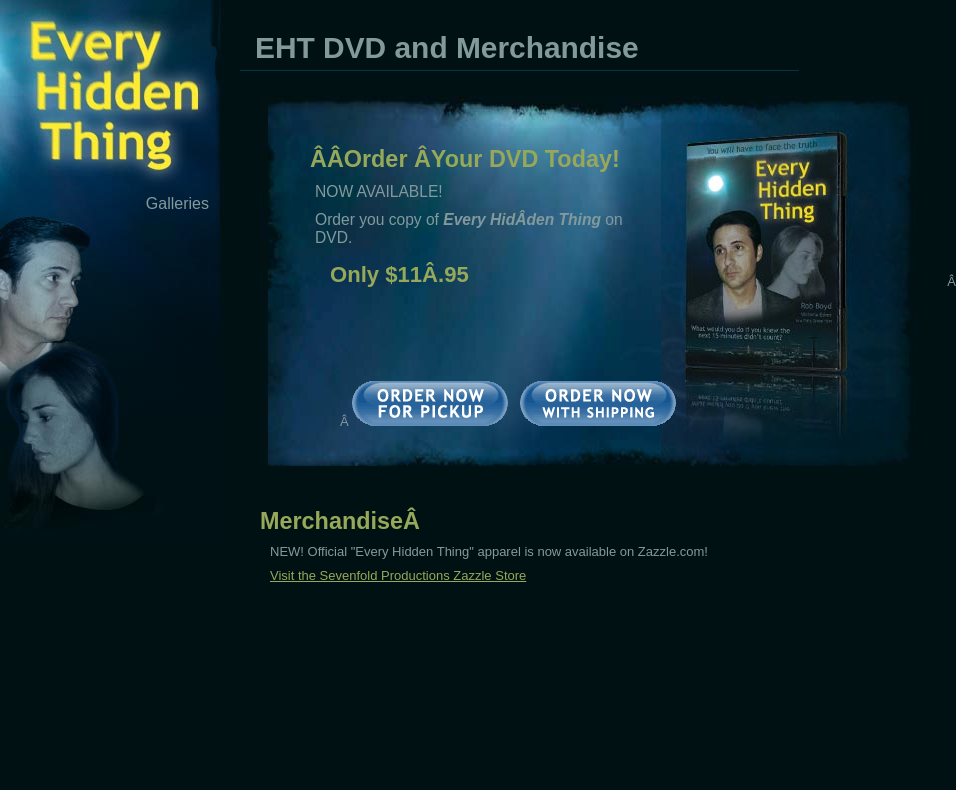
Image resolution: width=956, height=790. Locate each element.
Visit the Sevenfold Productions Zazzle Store (398, 575)
